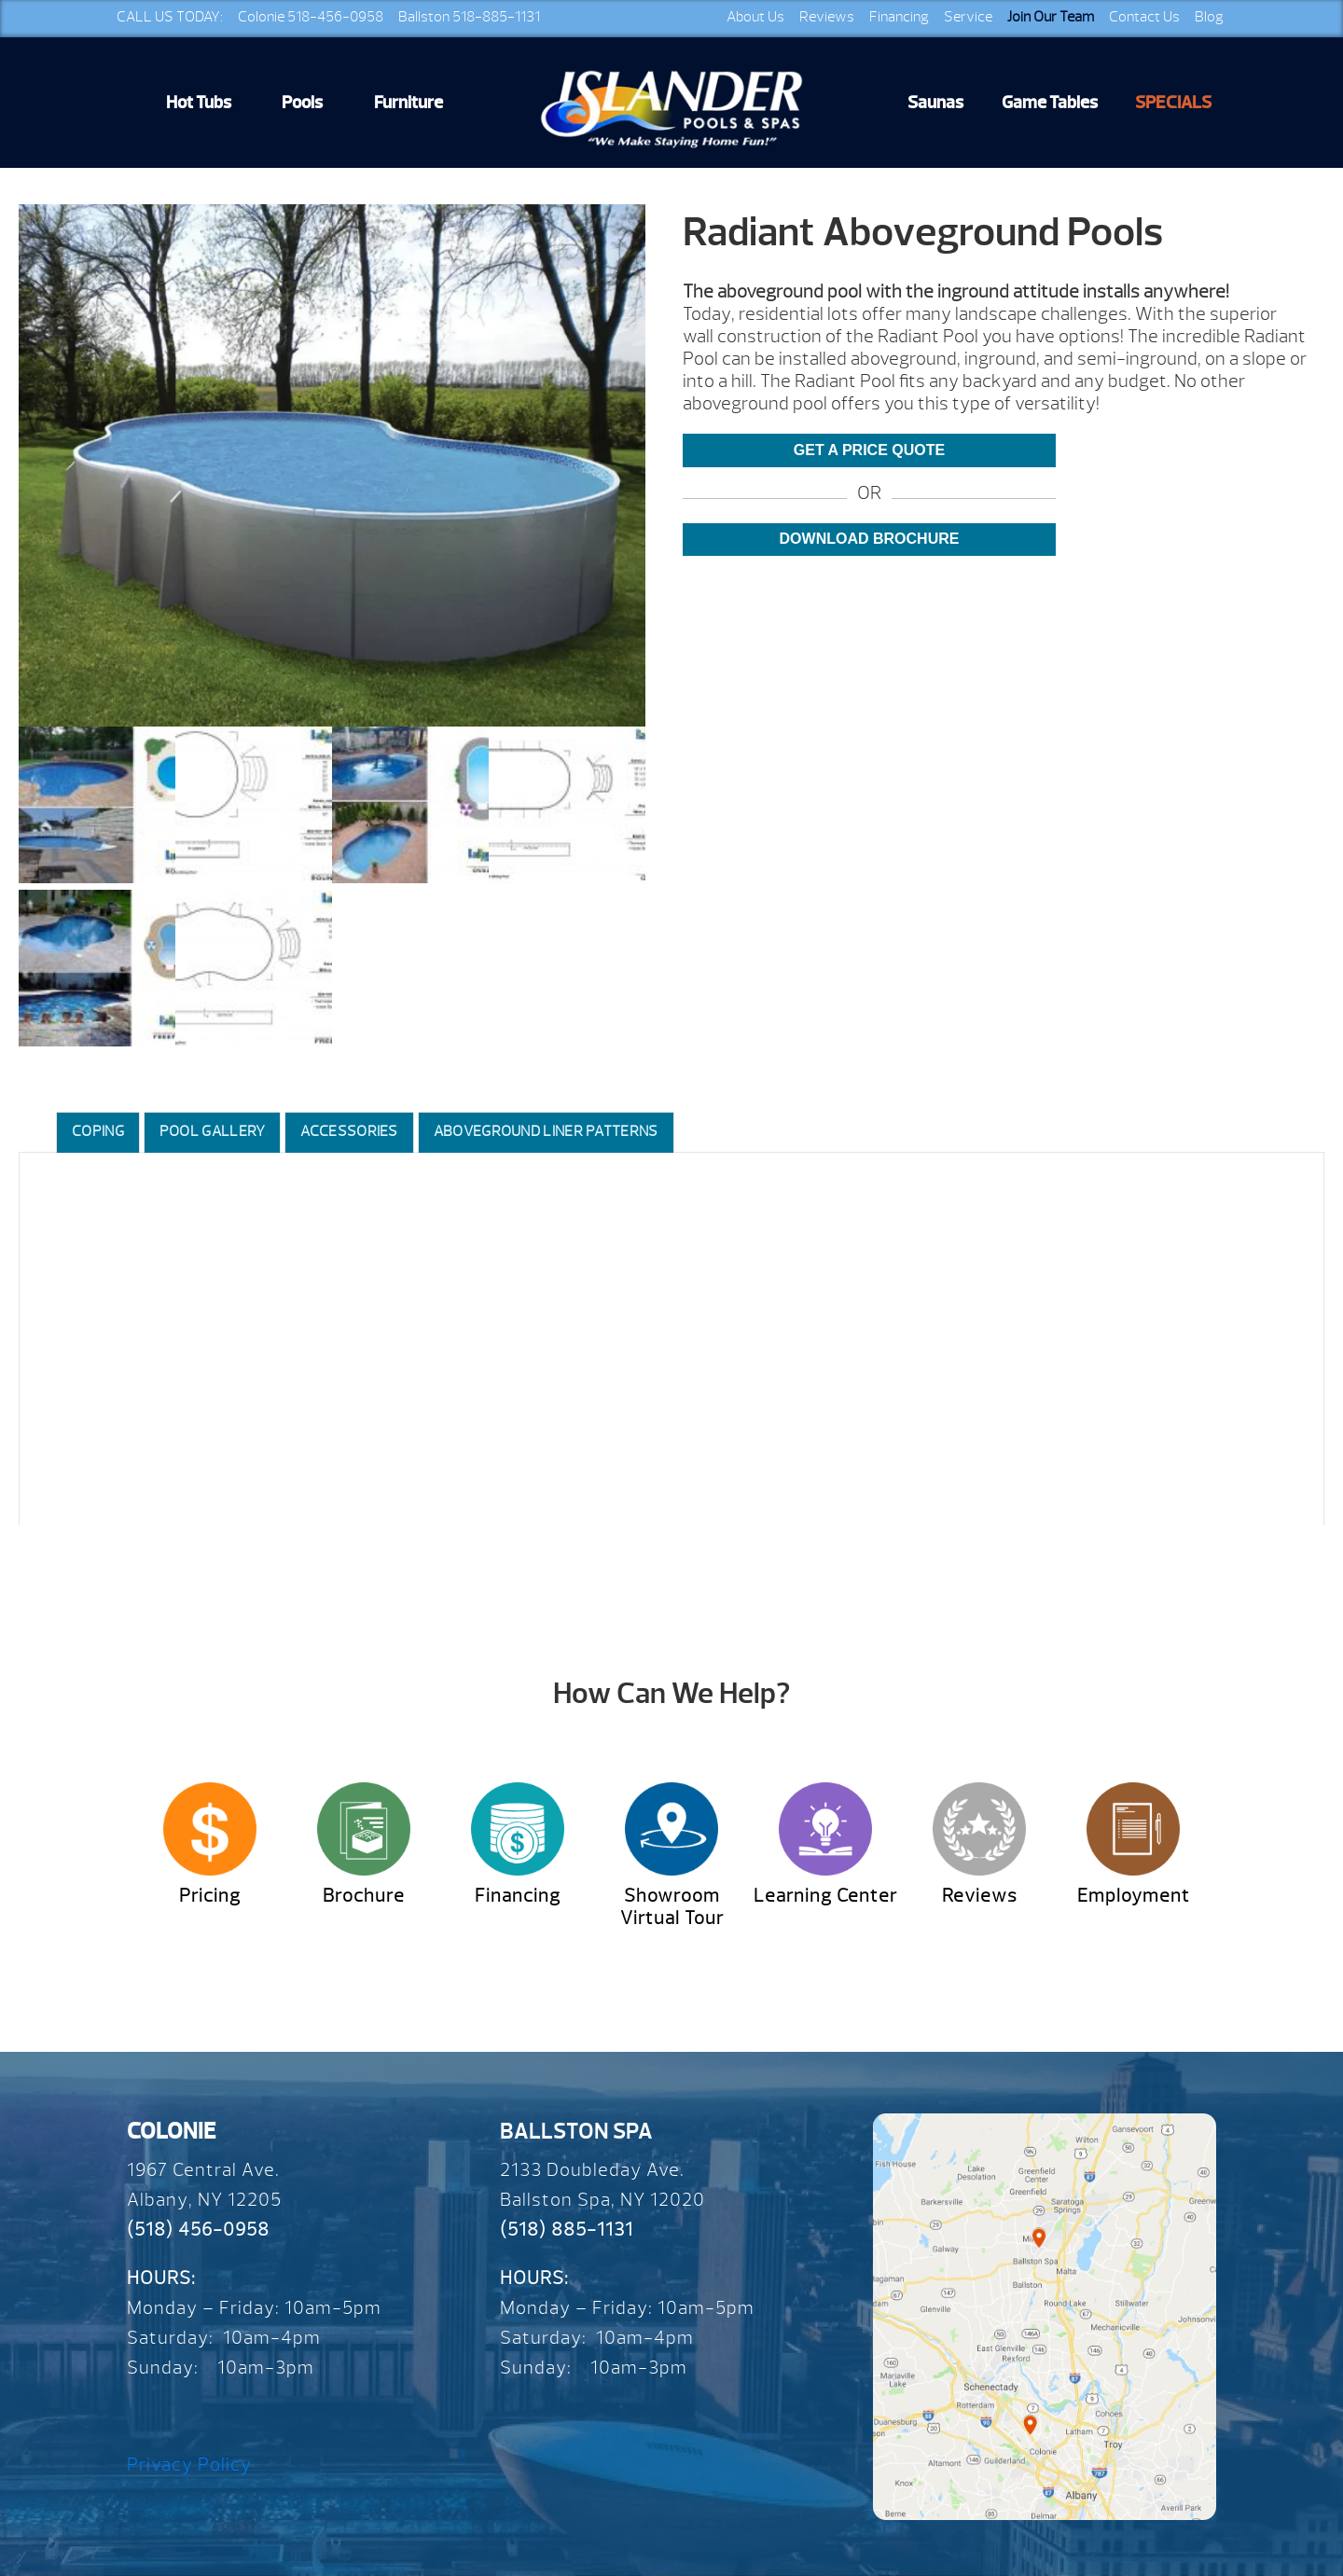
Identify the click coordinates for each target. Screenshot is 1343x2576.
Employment (1133, 1895)
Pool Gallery (212, 1131)
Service (968, 16)
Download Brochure (870, 539)
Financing (899, 16)
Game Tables (1050, 102)
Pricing (210, 1895)
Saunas (935, 102)
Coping (98, 1131)
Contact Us (1144, 16)
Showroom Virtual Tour (672, 1907)
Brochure (364, 1895)
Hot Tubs (198, 102)
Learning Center (825, 1895)
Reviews (826, 16)
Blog (1209, 16)
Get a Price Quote (869, 450)
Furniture (408, 102)
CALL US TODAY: (170, 16)
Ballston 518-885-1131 (469, 16)
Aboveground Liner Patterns (546, 1131)
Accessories (348, 1131)
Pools (302, 102)
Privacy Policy (189, 2464)
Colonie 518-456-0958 (310, 16)
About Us (755, 16)
